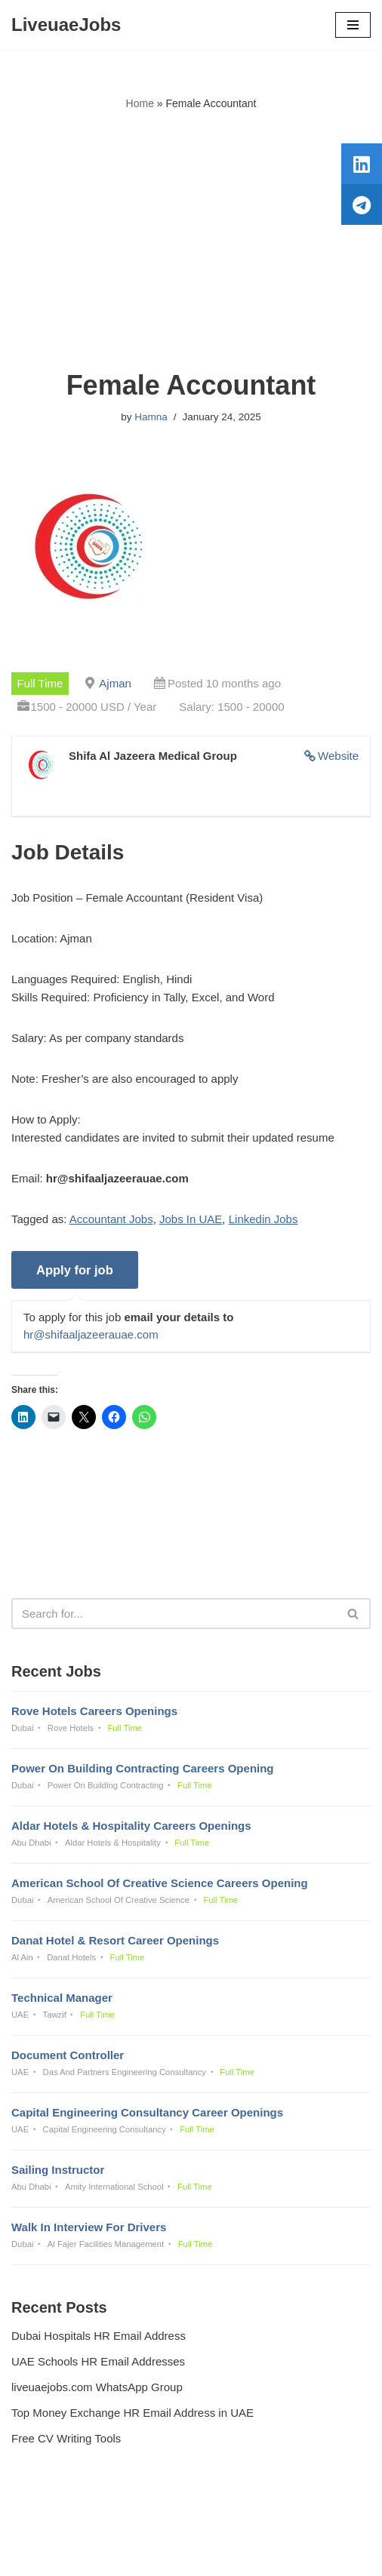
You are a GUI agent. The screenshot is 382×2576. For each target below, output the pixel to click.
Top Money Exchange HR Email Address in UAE (132, 2412)
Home (140, 103)
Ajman (115, 683)
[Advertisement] (191, 240)
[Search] (174, 1613)
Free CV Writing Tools (66, 2438)
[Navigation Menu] (353, 25)
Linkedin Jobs (263, 1219)
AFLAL (269, 2553)
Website (338, 755)
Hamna (151, 417)
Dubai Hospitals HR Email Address (98, 2335)
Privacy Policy (49, 2523)
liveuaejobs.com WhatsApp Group (97, 2387)
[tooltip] (361, 163)
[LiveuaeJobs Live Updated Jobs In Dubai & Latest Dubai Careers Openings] (66, 25)
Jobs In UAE (190, 1219)
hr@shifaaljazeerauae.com (91, 1334)
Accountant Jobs (111, 1219)
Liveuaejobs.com (137, 2553)
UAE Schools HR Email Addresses (98, 2361)
